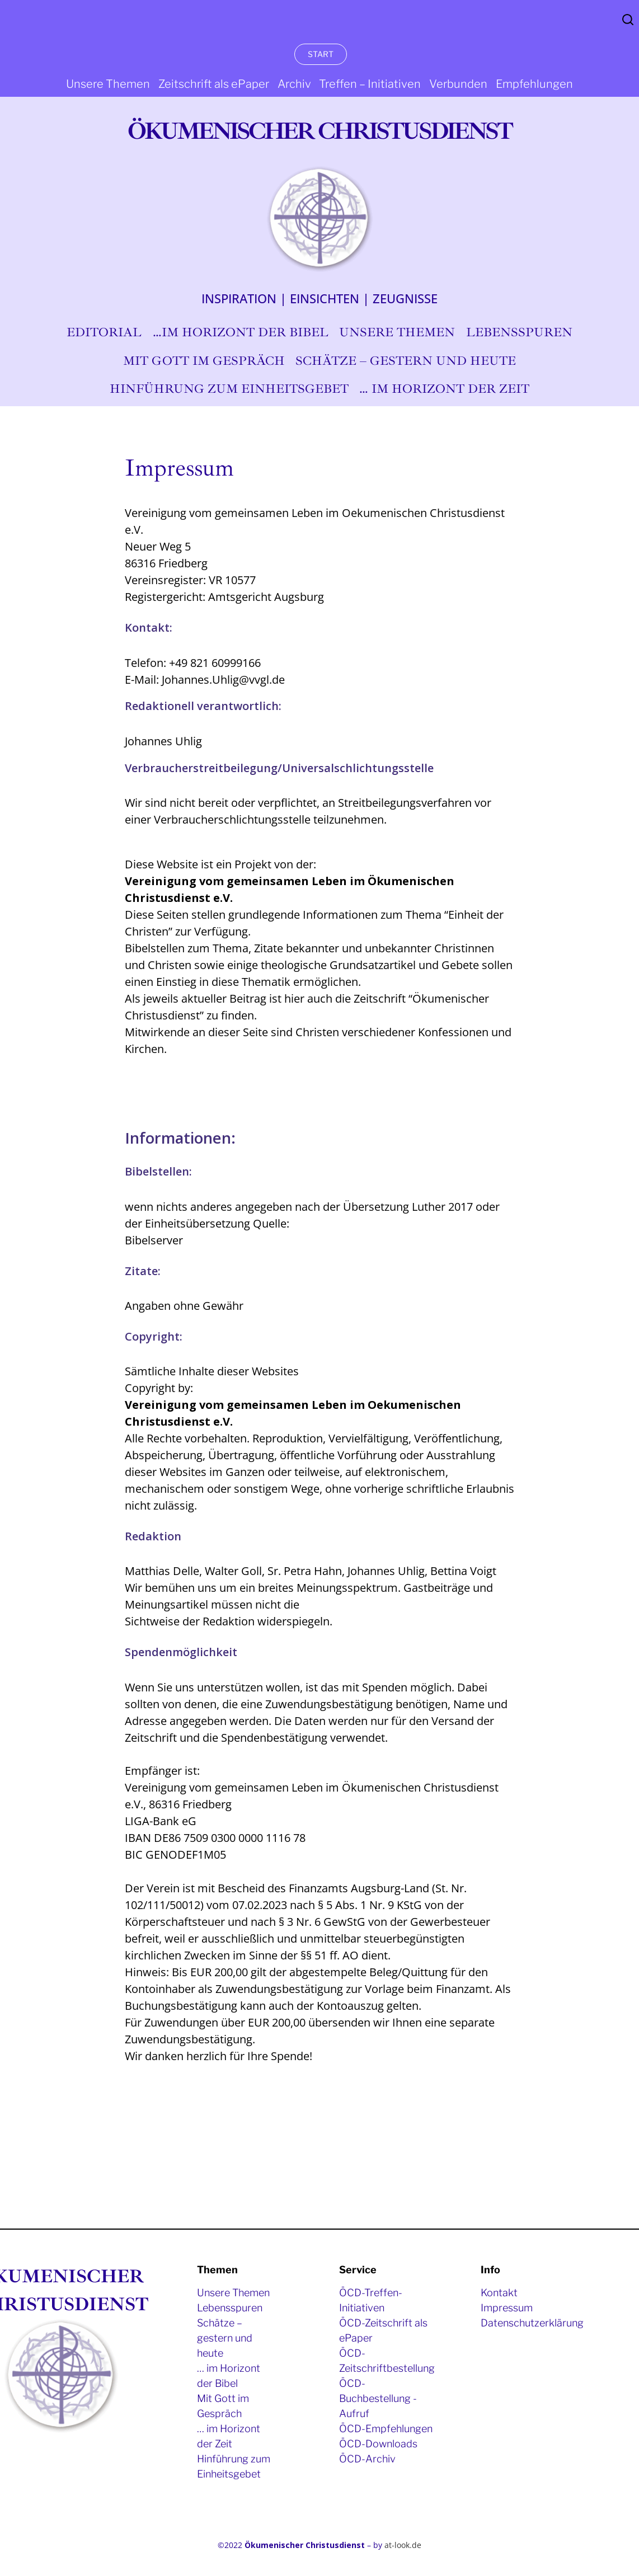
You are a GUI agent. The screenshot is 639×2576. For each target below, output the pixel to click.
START (320, 54)
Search (628, 19)
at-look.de (402, 2545)
